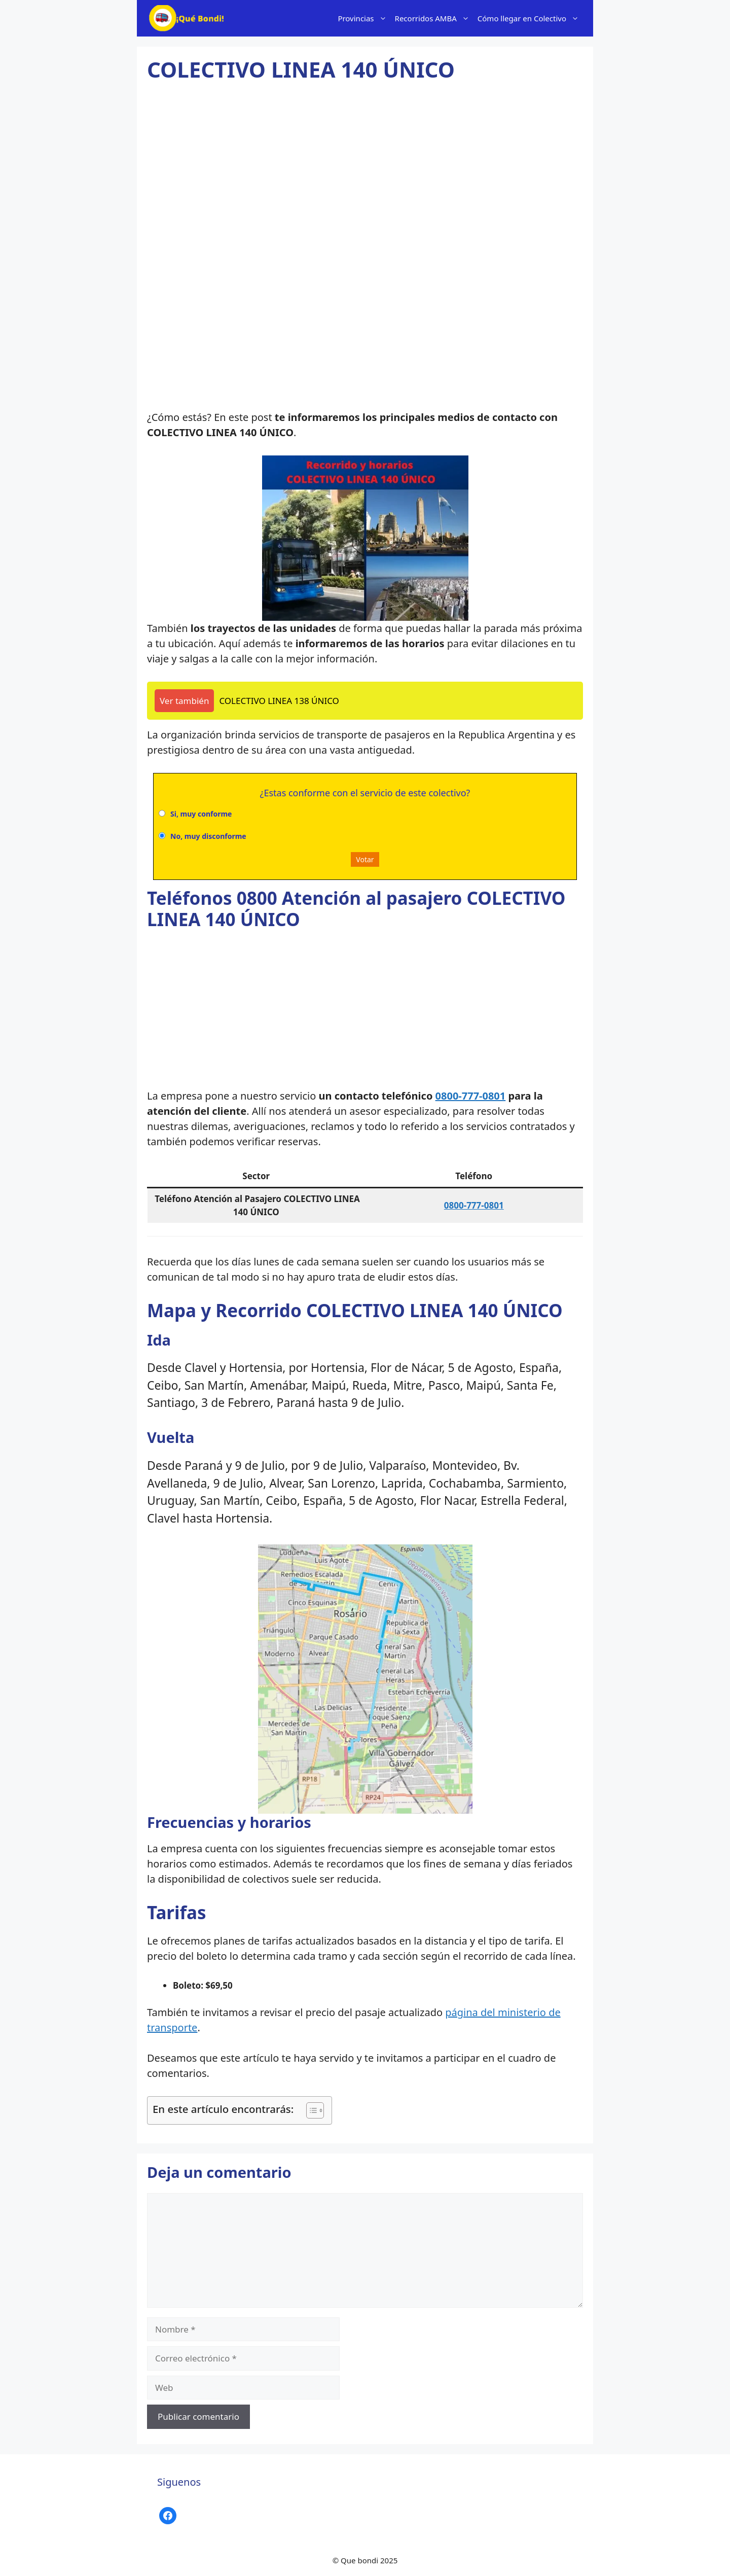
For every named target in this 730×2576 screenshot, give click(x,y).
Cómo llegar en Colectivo (530, 18)
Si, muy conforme (201, 814)
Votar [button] (365, 859)
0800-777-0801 (470, 1096)
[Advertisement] (365, 175)
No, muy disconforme (208, 836)
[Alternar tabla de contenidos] (310, 2110)
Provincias (364, 18)
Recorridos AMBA (434, 18)
